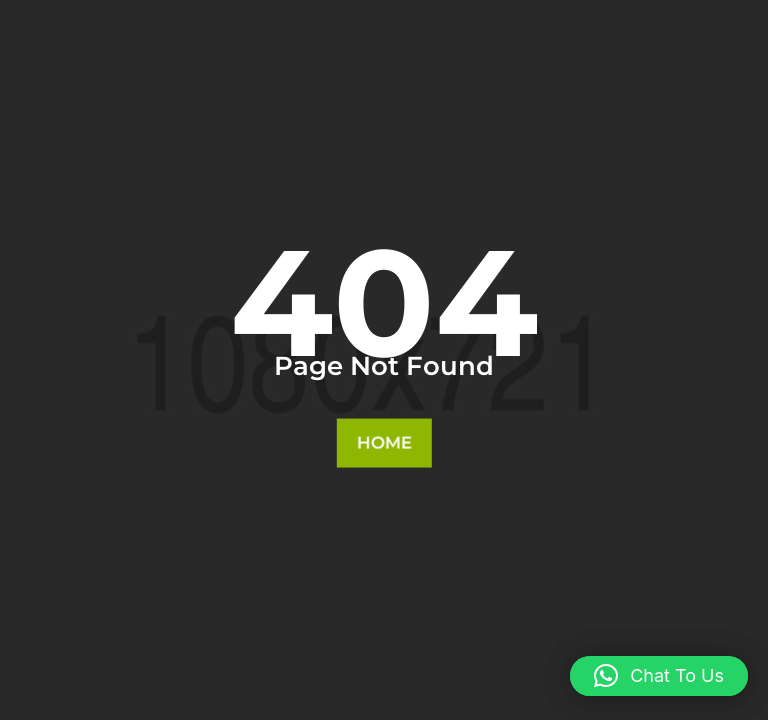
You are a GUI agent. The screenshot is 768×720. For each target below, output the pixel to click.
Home (383, 443)
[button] (659, 676)
